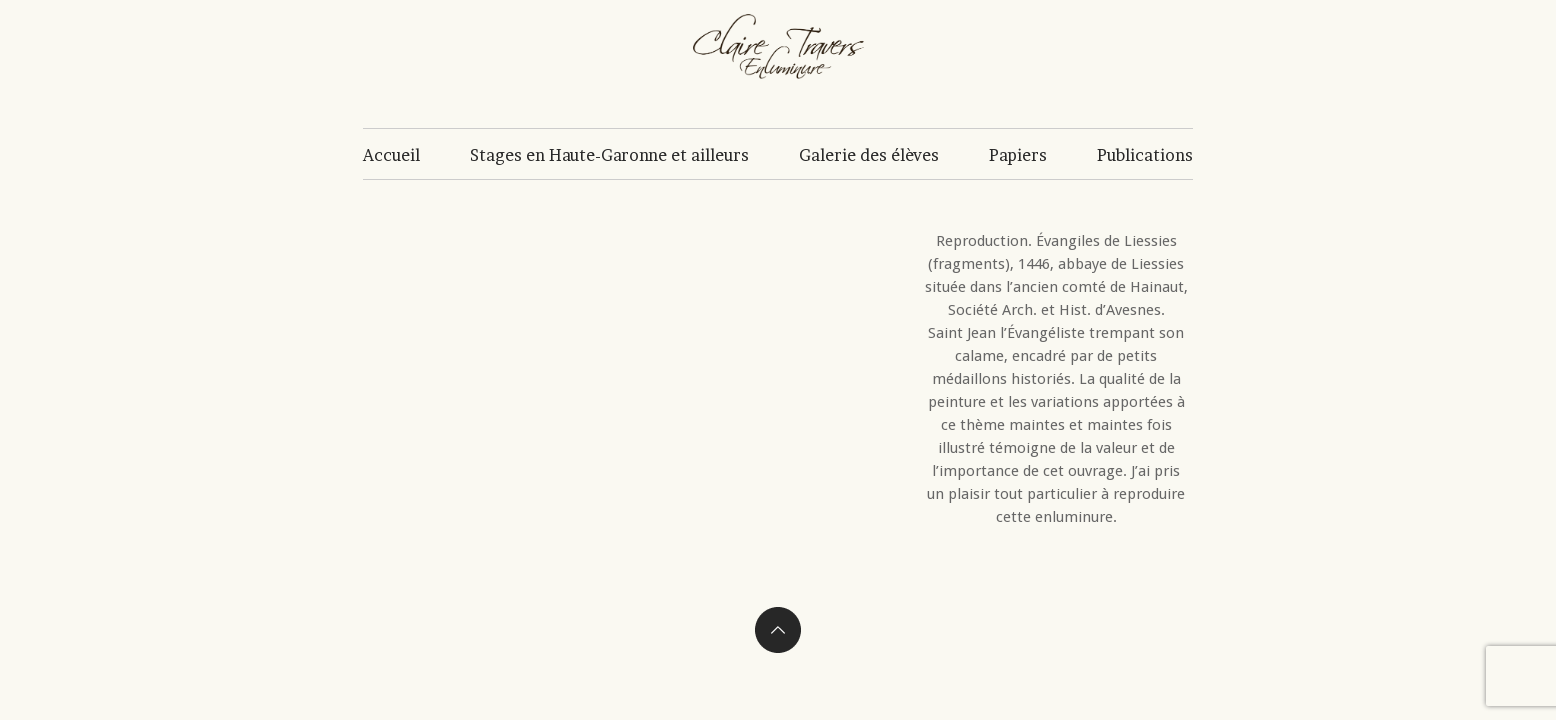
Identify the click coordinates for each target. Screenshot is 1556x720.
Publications (1145, 155)
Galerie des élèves (869, 155)
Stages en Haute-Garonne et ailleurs (609, 155)
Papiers (1018, 155)
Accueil (391, 155)
